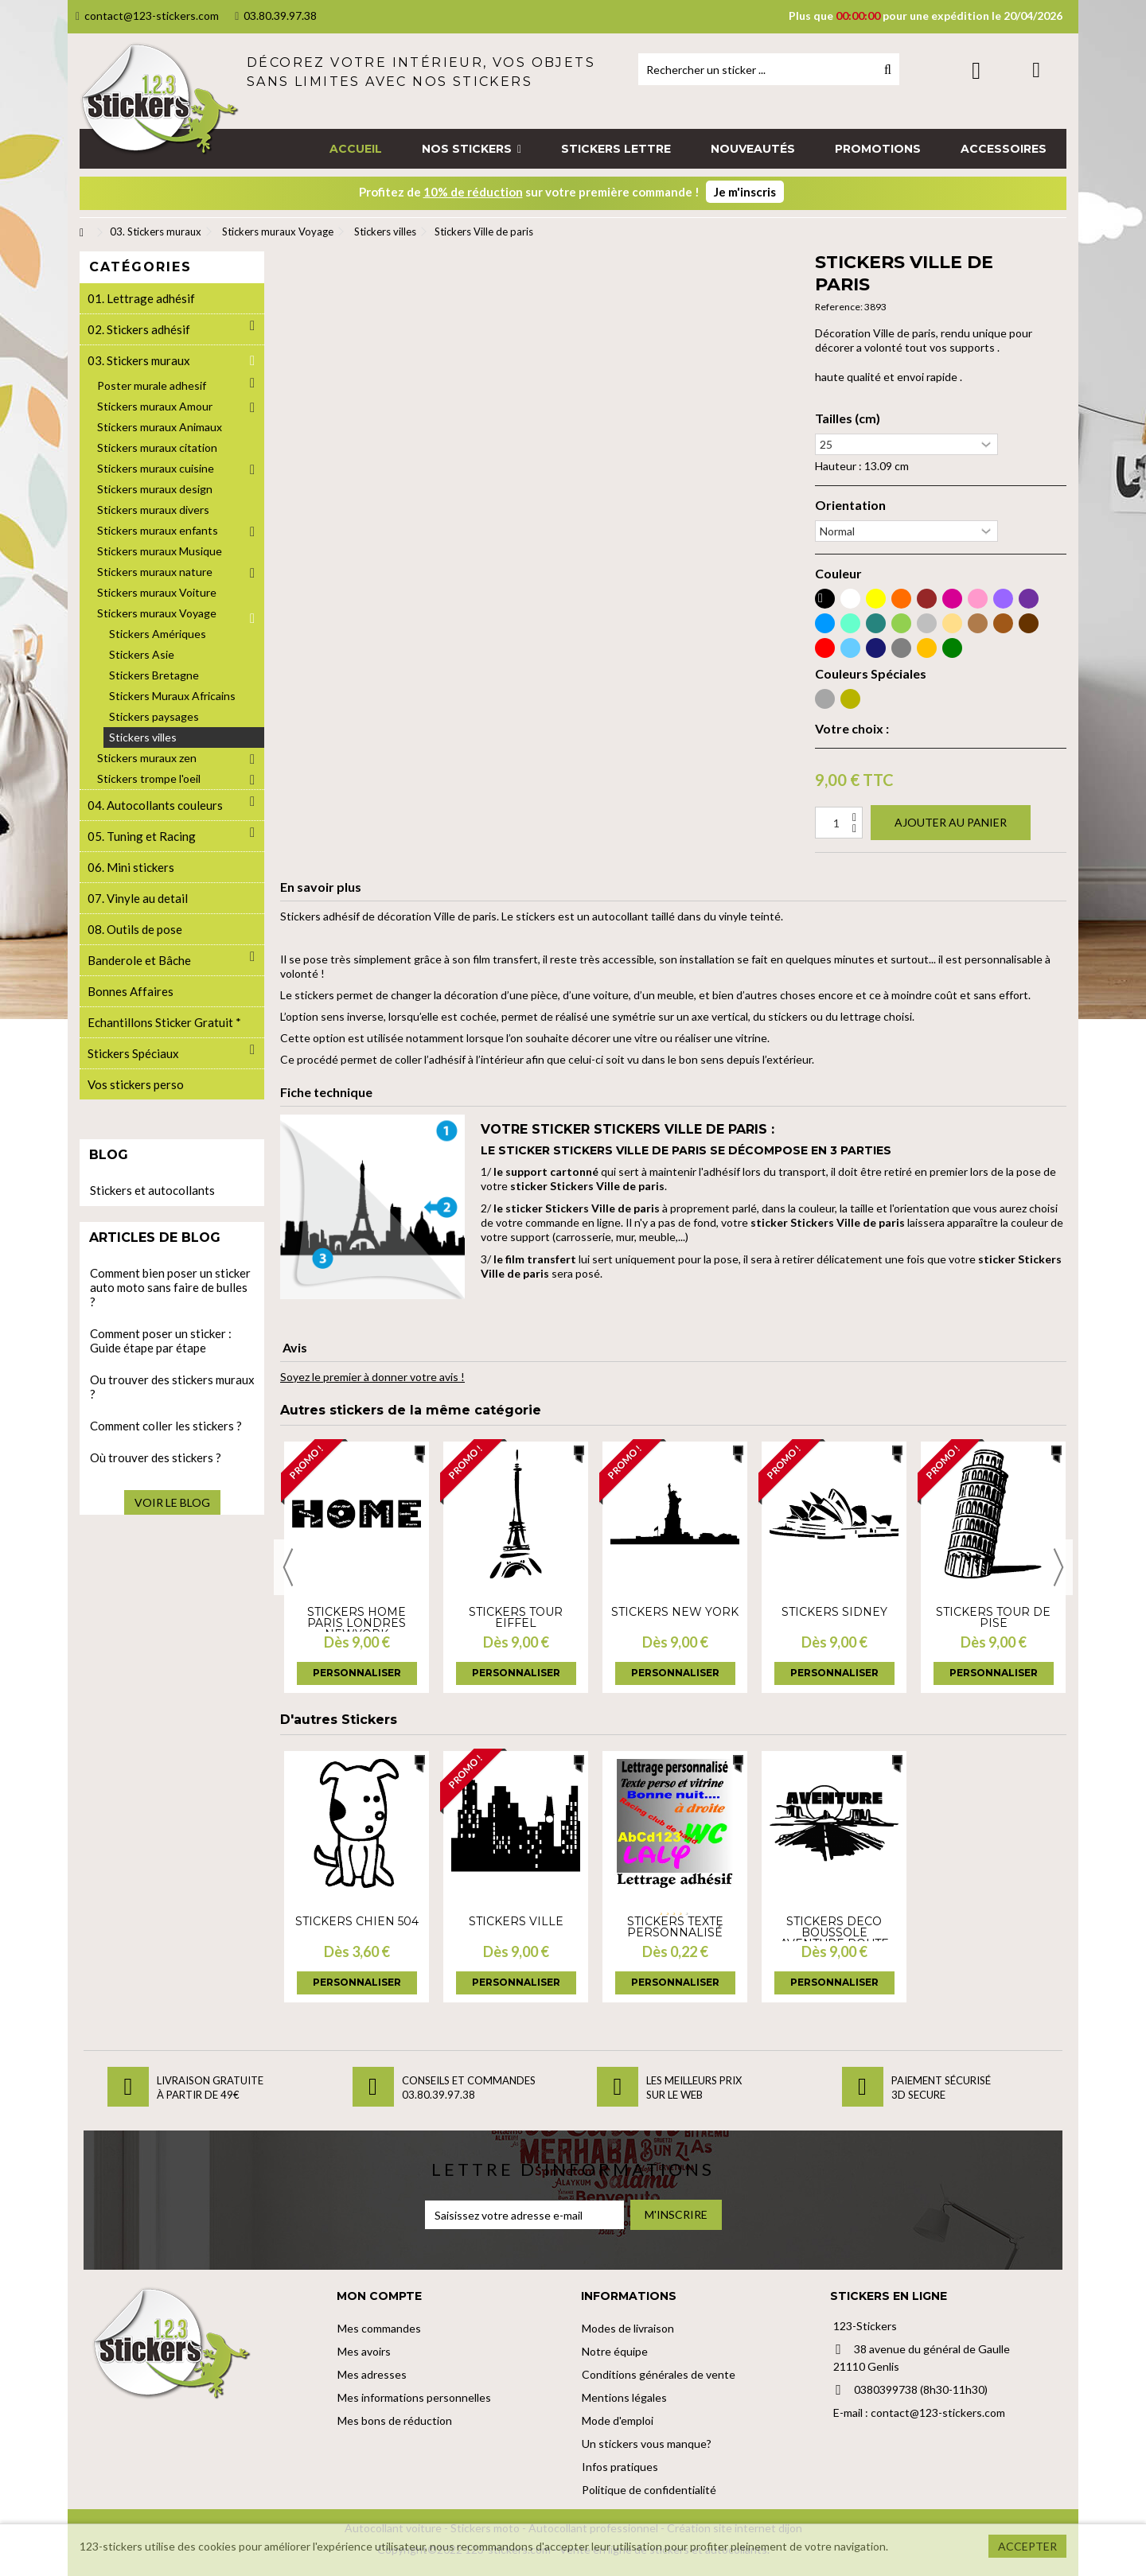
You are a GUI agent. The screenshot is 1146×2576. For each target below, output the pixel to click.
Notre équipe (615, 2351)
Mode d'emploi (617, 2420)
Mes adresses (372, 2374)
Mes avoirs (364, 2351)
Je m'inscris (745, 192)
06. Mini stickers (131, 867)
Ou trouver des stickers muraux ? (172, 1386)
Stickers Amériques (157, 633)
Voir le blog (172, 1502)
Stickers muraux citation (157, 447)
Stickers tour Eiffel (516, 1617)
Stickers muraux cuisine (155, 468)
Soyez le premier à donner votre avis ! (372, 1376)
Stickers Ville (516, 1921)
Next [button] (1058, 1567)
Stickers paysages (154, 716)
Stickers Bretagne (154, 675)
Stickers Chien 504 (357, 1921)
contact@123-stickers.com (147, 15)
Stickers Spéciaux (133, 1053)
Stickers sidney (834, 1612)
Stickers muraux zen (147, 758)
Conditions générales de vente (658, 2374)
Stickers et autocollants (152, 1190)
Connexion (976, 70)
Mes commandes (379, 2328)
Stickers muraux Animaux (159, 427)
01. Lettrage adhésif (141, 298)
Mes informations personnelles (414, 2397)
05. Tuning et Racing (142, 836)
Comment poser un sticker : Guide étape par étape (161, 1340)
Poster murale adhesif (151, 385)
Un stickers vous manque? (646, 2443)
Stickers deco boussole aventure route (834, 1932)
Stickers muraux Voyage (156, 613)
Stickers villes (143, 737)
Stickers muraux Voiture (156, 592)
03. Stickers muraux (139, 360)
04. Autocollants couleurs (155, 805)
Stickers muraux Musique (159, 551)
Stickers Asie (141, 654)
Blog (108, 1154)
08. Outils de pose (135, 929)
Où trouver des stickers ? (155, 1457)
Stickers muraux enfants (157, 530)
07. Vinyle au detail (138, 898)
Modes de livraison (628, 2328)
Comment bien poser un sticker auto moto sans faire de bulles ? (170, 1287)
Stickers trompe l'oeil (149, 778)
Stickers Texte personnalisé (675, 1927)
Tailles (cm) (847, 418)
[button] (471, 149)
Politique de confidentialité (649, 2489)
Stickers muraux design (154, 489)
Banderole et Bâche (139, 960)
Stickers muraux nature (154, 571)
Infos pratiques (620, 2466)
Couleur (838, 573)
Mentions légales (624, 2397)
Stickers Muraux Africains (172, 695)
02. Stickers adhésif (139, 329)
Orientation (850, 505)
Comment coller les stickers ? (166, 1425)
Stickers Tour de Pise (993, 1617)
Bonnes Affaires (130, 991)
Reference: (839, 307)
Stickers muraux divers (153, 509)
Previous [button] (288, 1567)
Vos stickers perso (136, 1084)
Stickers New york (675, 1612)
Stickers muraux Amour (154, 406)
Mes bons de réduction (394, 2420)
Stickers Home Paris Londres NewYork (356, 1623)
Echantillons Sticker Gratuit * (164, 1022)
